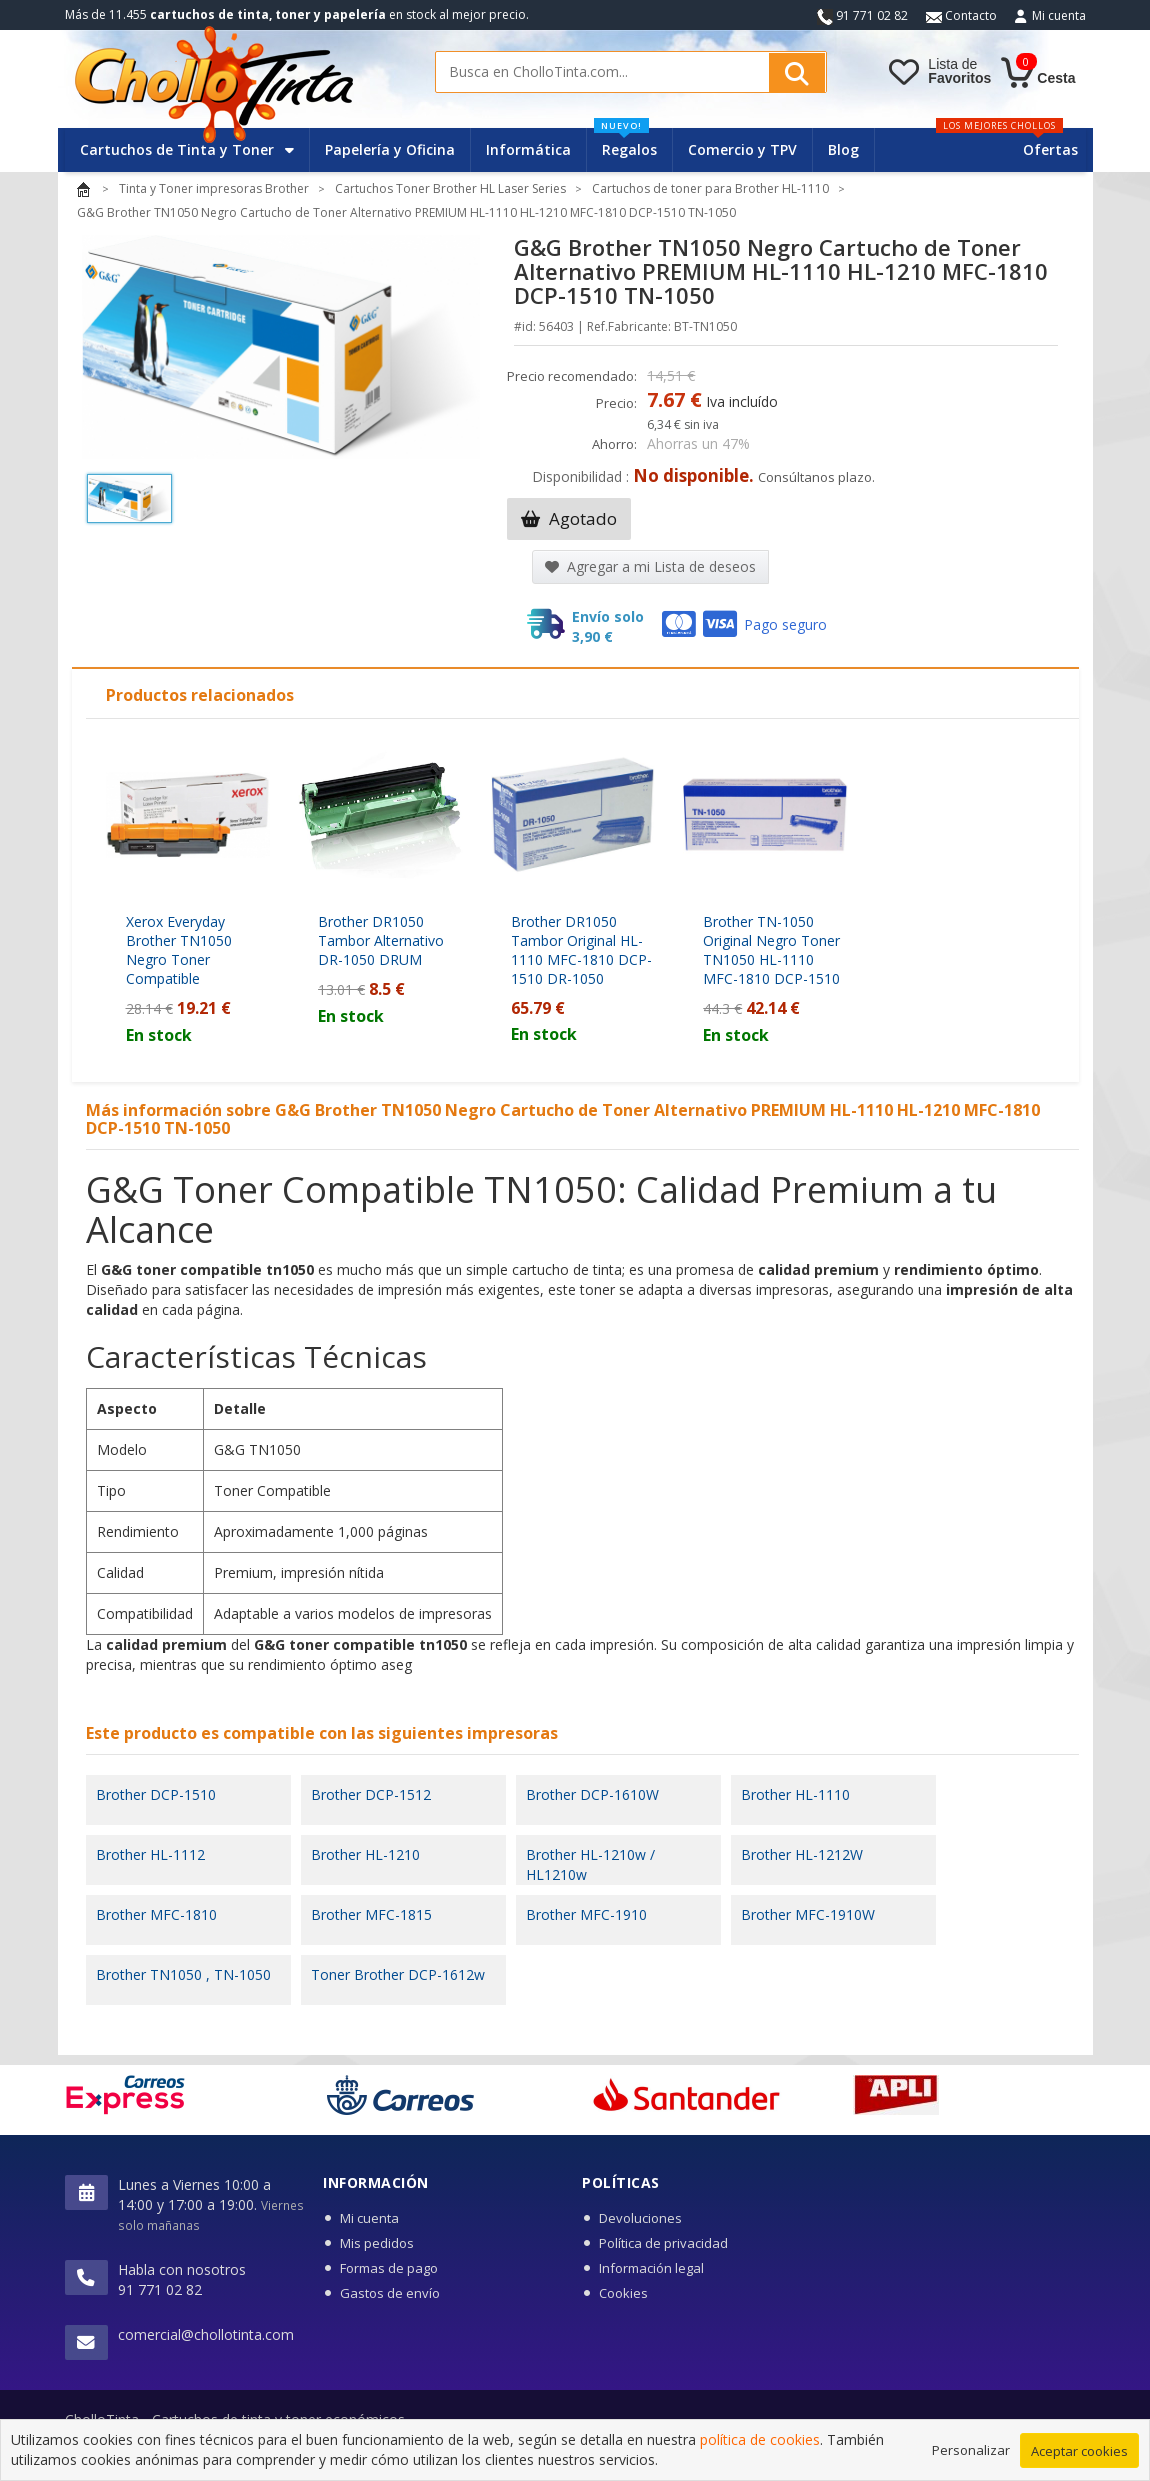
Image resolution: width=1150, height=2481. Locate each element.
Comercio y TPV (742, 149)
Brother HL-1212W (802, 1854)
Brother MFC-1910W (808, 1914)
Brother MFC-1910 (586, 1914)
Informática (528, 149)
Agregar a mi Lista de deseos (650, 566)
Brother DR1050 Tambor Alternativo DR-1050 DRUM (381, 940)
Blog (843, 149)
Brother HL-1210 (365, 1854)
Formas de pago (389, 2268)
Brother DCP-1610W (592, 1794)
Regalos (625, 143)
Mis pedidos (377, 2243)
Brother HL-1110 (795, 1794)
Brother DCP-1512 (371, 1794)
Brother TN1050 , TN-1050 (183, 1974)
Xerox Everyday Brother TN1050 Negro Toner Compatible (179, 950)
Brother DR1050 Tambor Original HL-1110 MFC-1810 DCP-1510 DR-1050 (581, 950)
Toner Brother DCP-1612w (398, 1974)
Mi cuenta (1059, 15)
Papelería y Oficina (390, 149)
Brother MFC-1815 (371, 1914)
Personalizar (971, 2452)
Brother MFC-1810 (156, 1914)
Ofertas (1050, 149)
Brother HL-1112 (150, 1854)
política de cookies (760, 2441)
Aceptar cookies (1079, 2453)
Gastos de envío (390, 2293)
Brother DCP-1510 (156, 1794)
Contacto (961, 15)
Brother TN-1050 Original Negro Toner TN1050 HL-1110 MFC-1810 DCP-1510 (771, 950)
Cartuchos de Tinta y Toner (187, 149)
